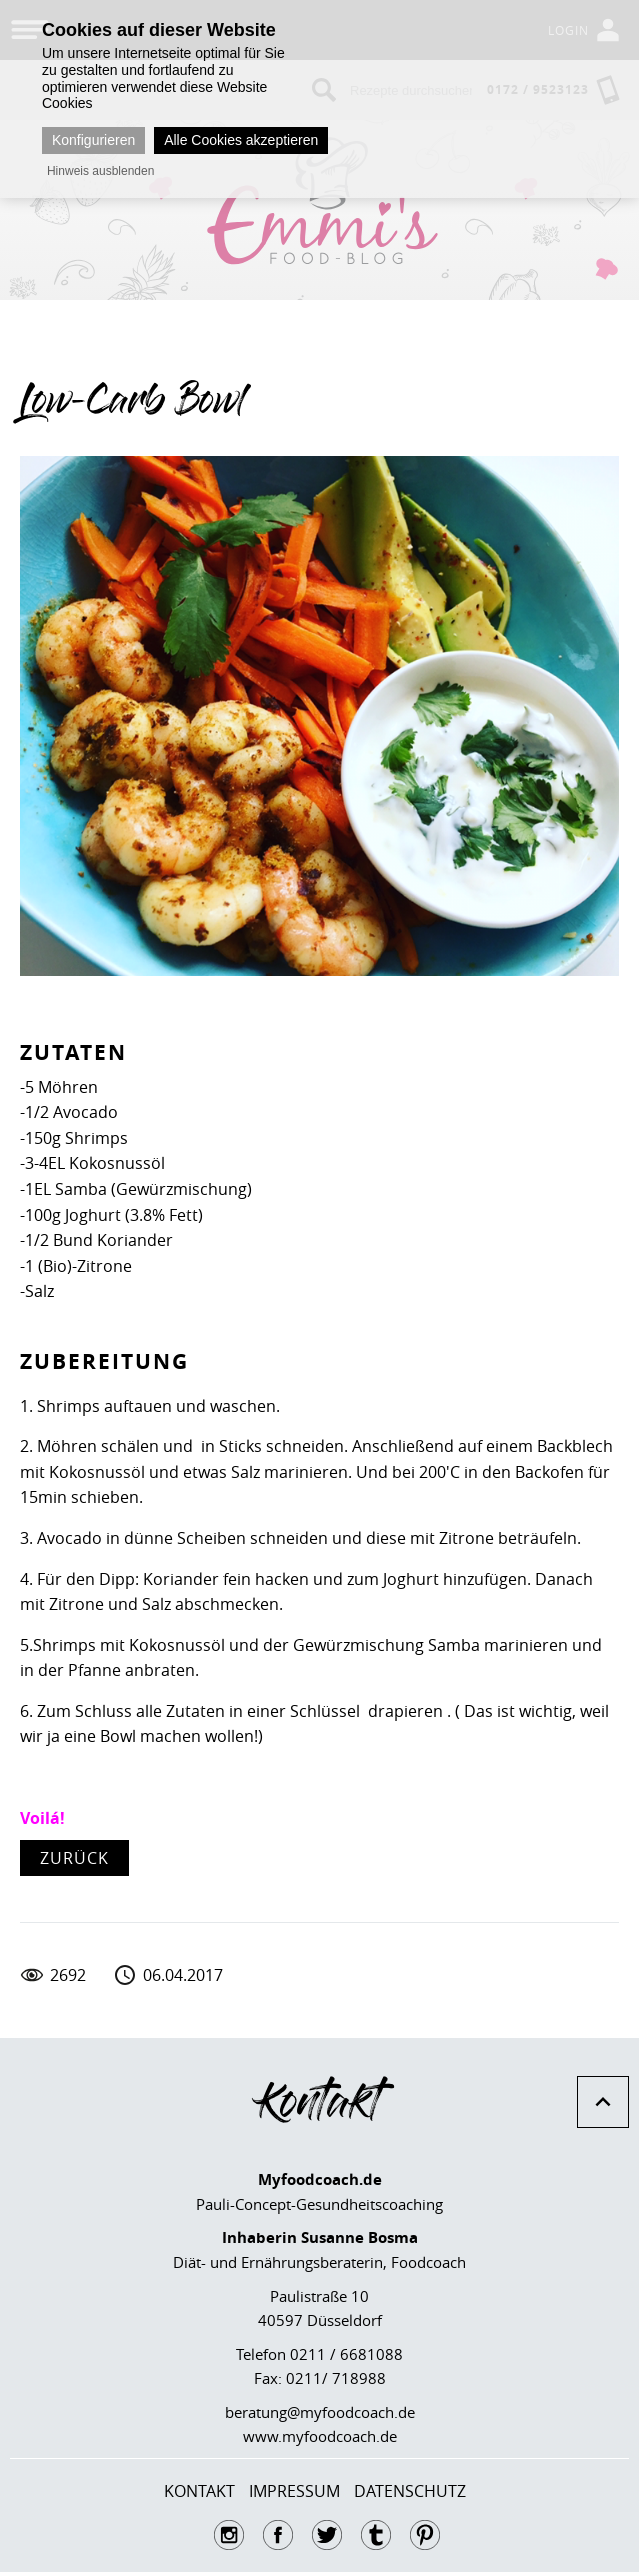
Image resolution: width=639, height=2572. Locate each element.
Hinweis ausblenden (100, 171)
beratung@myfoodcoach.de (320, 2412)
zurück (74, 1858)
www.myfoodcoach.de (320, 2436)
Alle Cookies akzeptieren (241, 140)
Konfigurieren (93, 140)
